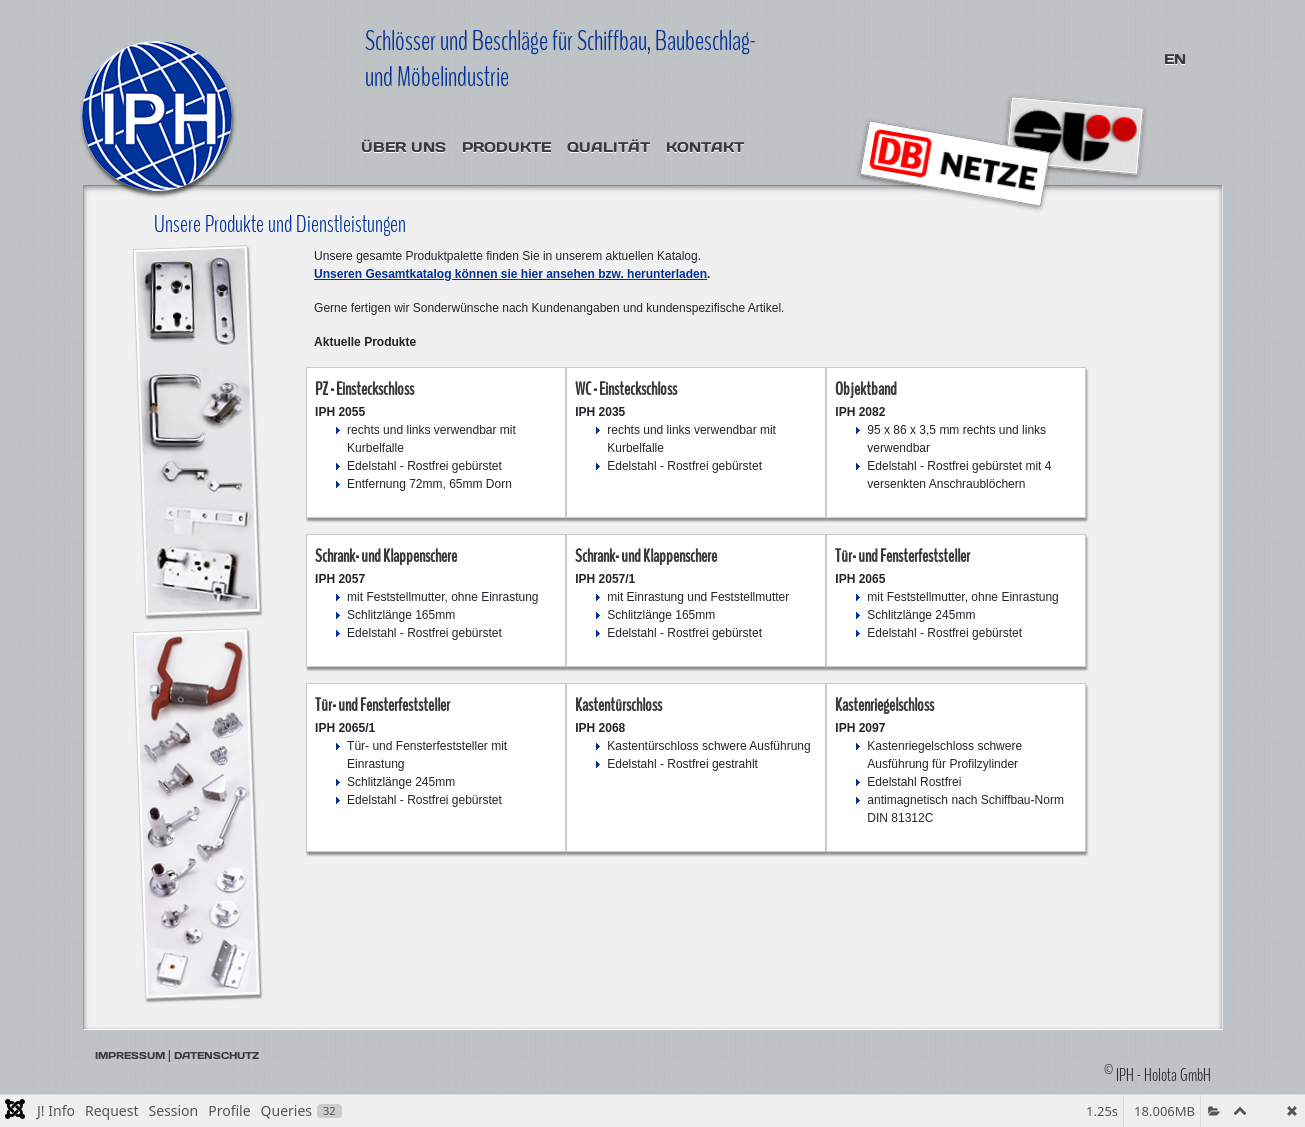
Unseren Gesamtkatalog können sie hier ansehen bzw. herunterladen (510, 274)
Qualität (608, 147)
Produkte (506, 147)
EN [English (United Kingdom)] (1175, 59)
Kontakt (705, 147)
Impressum (130, 1055)
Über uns (403, 147)
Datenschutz (216, 1055)
